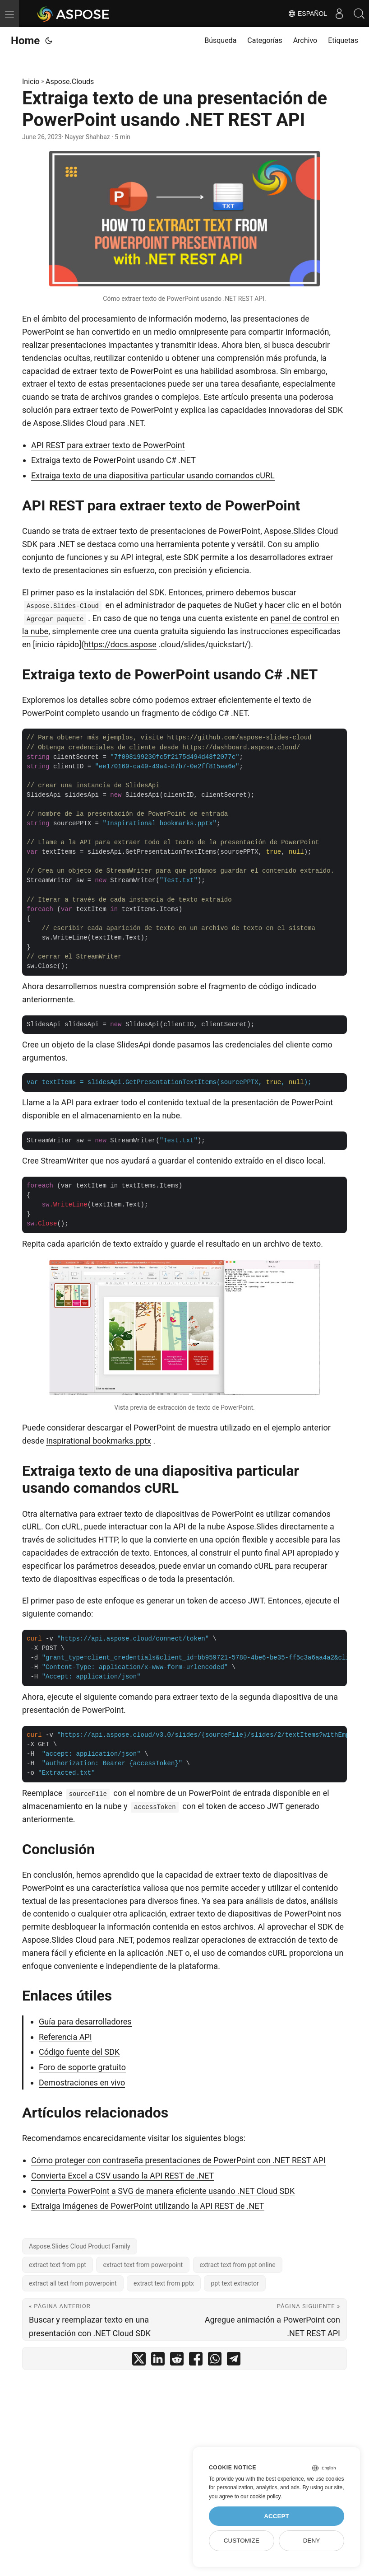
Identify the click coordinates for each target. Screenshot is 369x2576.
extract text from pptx (164, 2283)
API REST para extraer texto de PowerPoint (108, 445)
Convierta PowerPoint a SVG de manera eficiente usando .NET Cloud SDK (163, 2191)
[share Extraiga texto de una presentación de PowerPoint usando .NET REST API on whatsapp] (214, 2361)
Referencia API (65, 2037)
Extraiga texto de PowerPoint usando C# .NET (113, 460)
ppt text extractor (234, 2283)
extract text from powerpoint (143, 2264)
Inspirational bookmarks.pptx (98, 1440)
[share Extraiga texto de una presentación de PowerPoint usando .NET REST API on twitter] (139, 2361)
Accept (276, 2516)
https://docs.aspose (120, 644)
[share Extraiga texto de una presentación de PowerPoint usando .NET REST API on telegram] (233, 2361)
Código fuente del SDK (79, 2052)
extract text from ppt (57, 2264)
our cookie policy (260, 2496)
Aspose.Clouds (70, 81)
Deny (311, 2540)
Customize (241, 2540)
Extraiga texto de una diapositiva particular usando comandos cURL (153, 475)
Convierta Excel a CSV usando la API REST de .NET (122, 2175)
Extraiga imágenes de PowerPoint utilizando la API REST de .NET (147, 2206)
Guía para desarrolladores (85, 2021)
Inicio (30, 81)
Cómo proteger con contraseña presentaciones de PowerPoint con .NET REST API (178, 2160)
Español (302, 13)
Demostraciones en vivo (82, 2082)
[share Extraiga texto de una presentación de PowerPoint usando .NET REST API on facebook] (196, 2361)
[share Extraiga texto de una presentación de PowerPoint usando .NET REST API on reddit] (177, 2361)
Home (25, 40)
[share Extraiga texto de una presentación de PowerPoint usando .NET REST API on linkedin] (158, 2361)
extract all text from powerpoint (73, 2283)
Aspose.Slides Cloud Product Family (79, 2246)
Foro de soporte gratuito (82, 2067)
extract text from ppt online (238, 2264)
